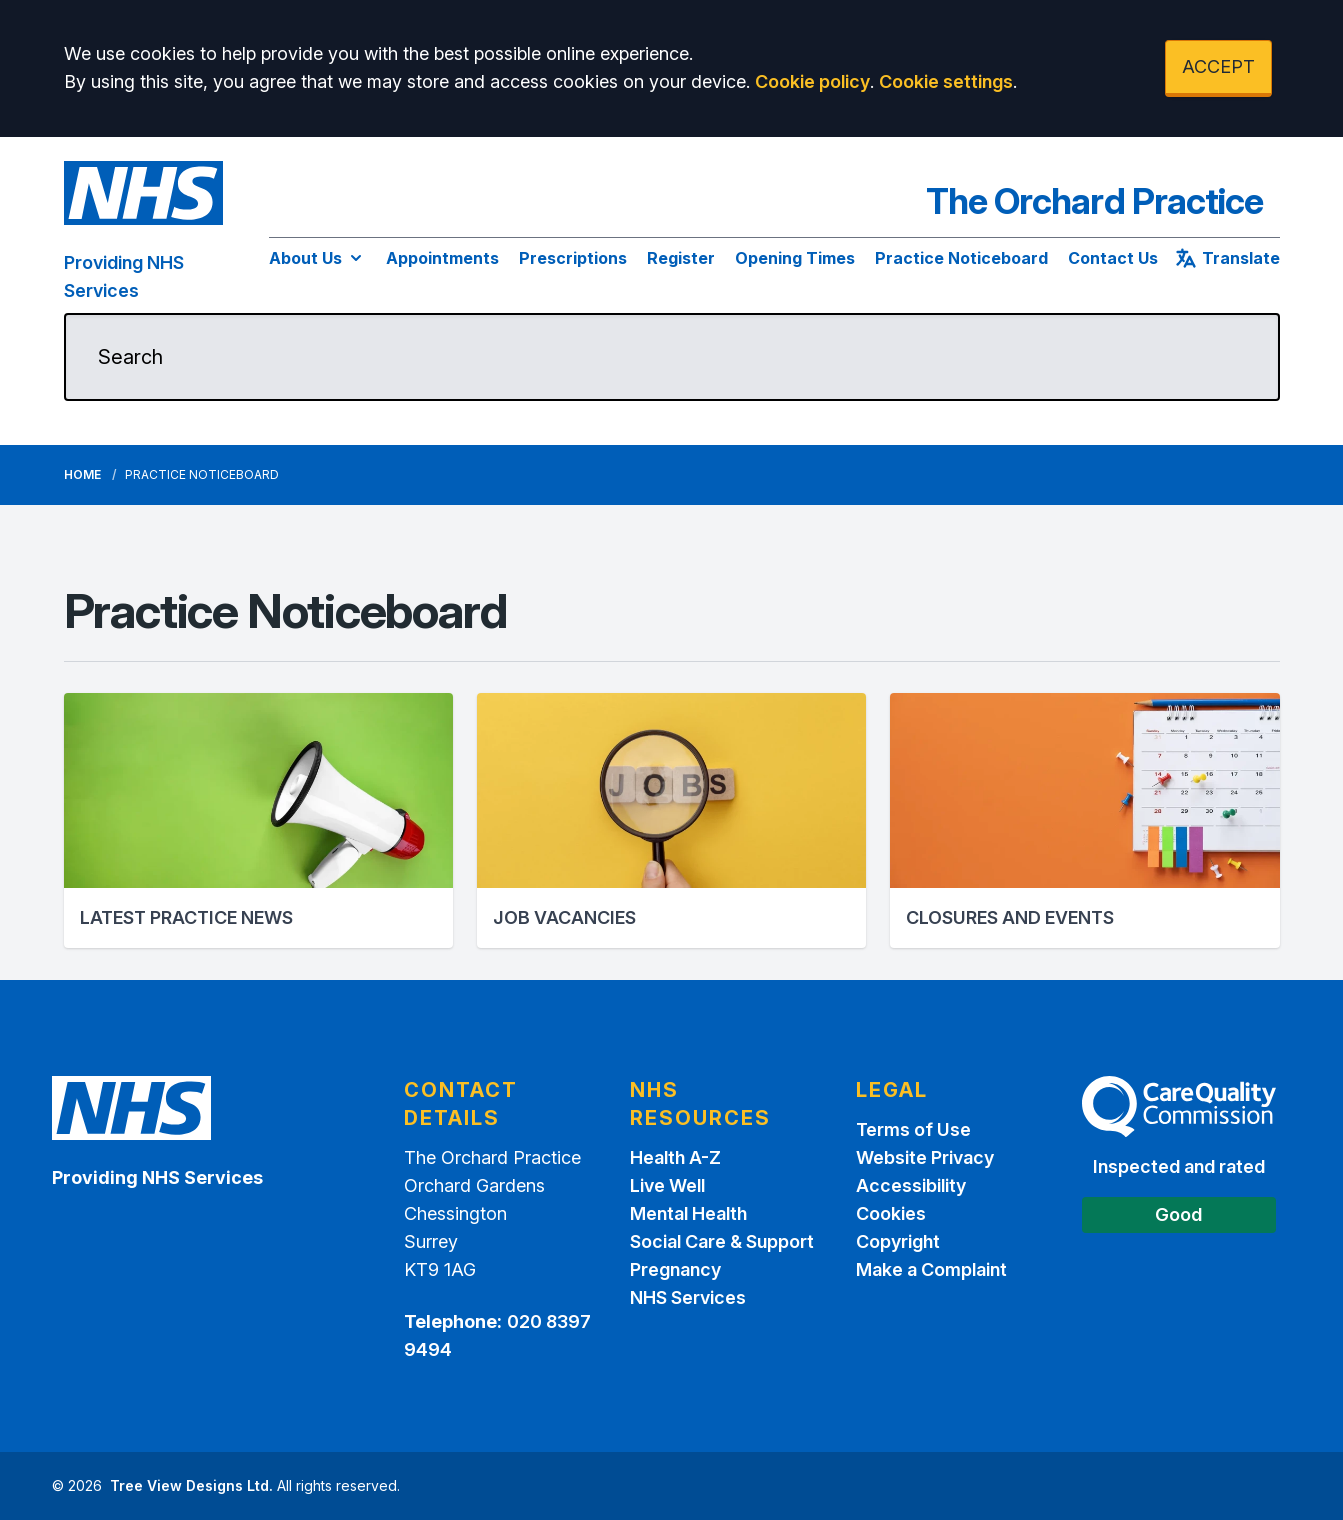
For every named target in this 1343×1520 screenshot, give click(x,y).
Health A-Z (675, 1157)
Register (681, 258)
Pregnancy (675, 1269)
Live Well (667, 1185)
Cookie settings (946, 81)
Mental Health (688, 1213)
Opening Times (795, 258)
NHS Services (688, 1297)
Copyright (898, 1241)
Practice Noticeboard (961, 258)
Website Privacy (925, 1157)
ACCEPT (1218, 66)
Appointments (442, 258)
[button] (258, 820)
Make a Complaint (931, 1269)
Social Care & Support (722, 1241)
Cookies (891, 1213)
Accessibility (911, 1185)
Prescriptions (573, 258)
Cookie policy (812, 81)
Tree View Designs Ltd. (191, 1485)
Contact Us (1113, 258)
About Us (317, 258)
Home (82, 474)
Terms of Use (913, 1129)
